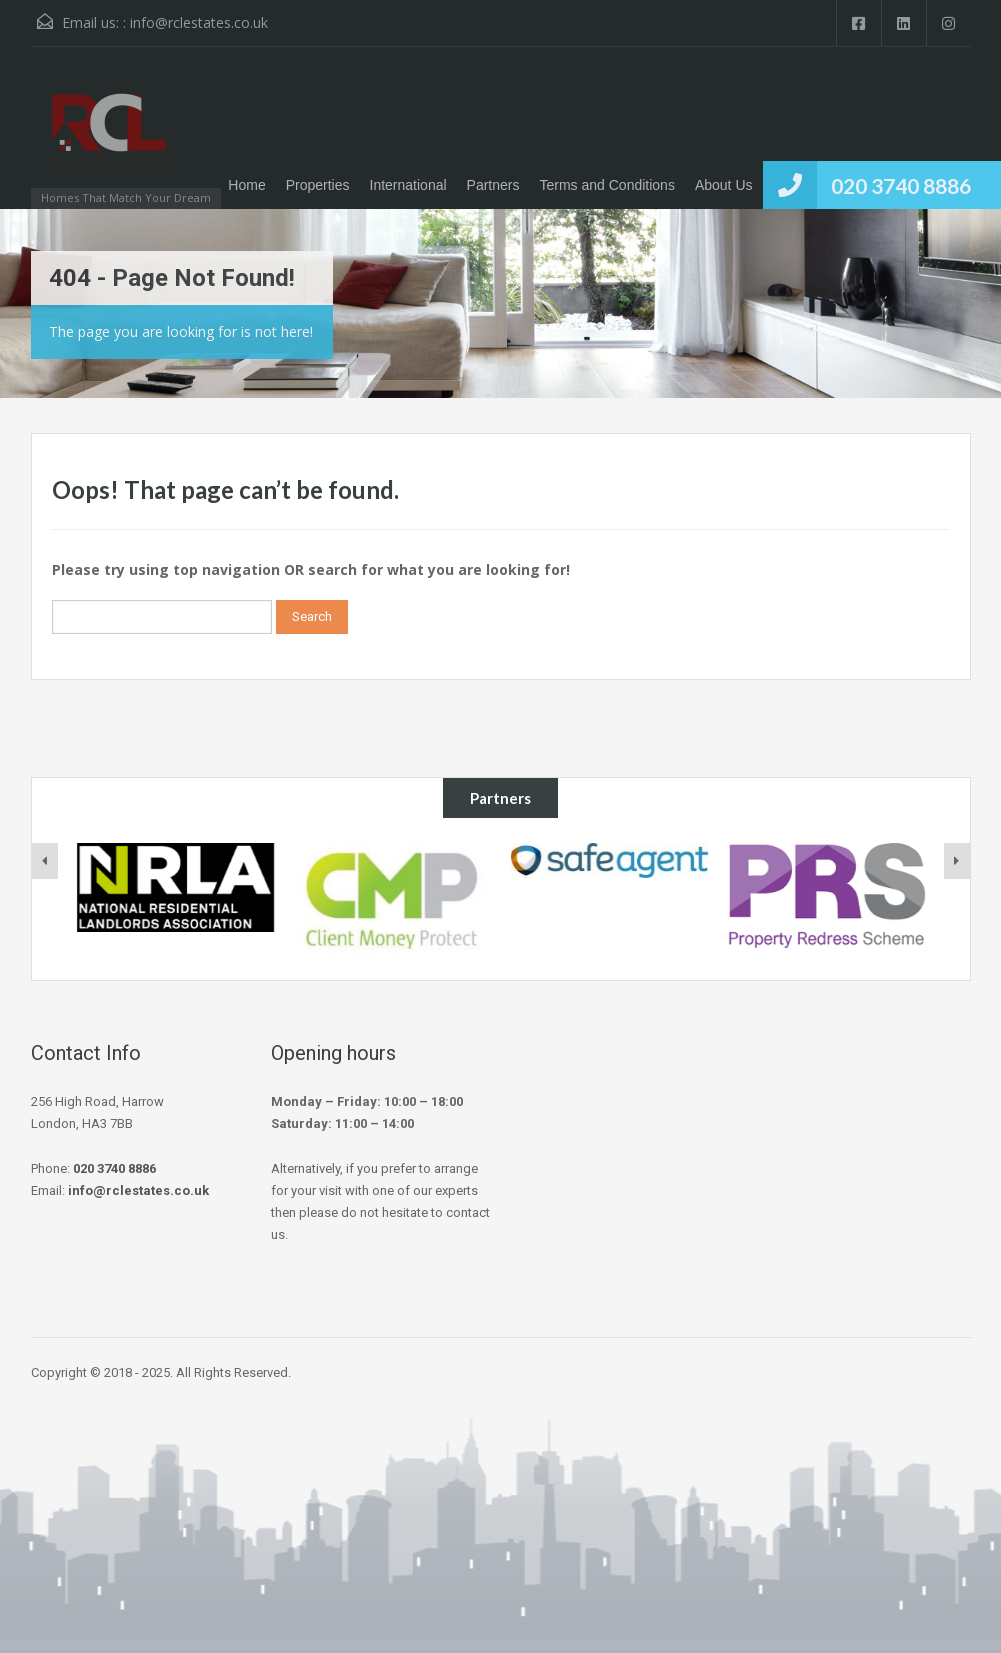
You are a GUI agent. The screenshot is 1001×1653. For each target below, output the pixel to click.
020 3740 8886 (901, 185)
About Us (724, 185)
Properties (318, 185)
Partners (493, 185)
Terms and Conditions (607, 185)
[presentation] (45, 861)
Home (246, 185)
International (408, 185)
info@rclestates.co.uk (199, 22)
